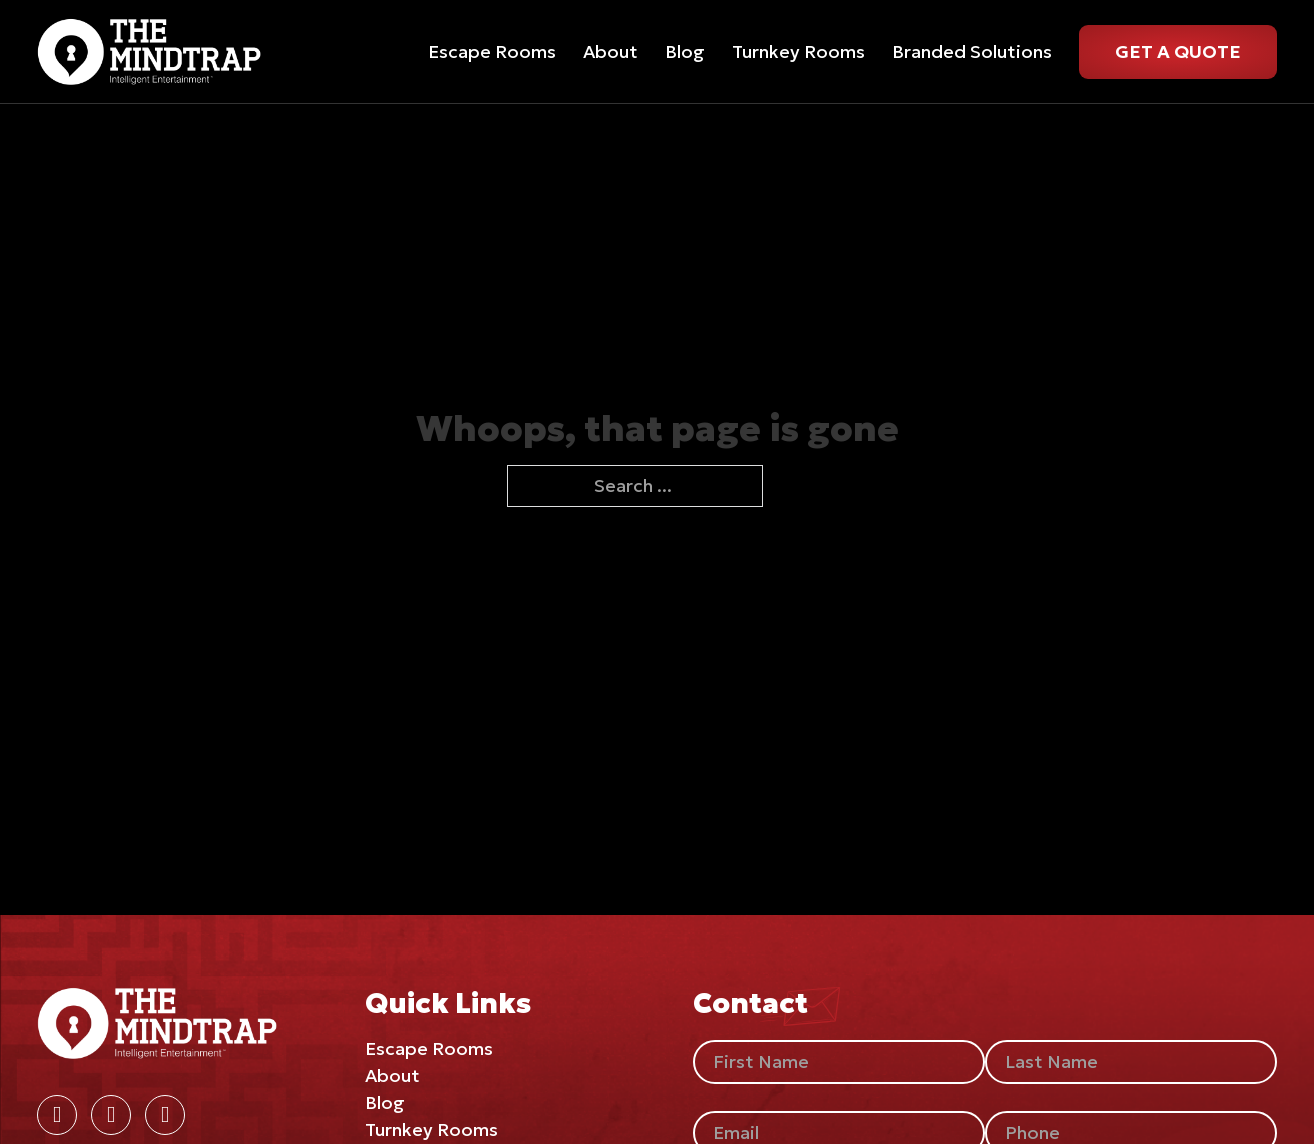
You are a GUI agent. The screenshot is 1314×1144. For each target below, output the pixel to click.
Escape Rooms (492, 51)
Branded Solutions (972, 51)
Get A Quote (1178, 51)
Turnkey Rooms (798, 51)
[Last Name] (1131, 1062)
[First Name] (839, 1062)
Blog (685, 51)
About (610, 51)
